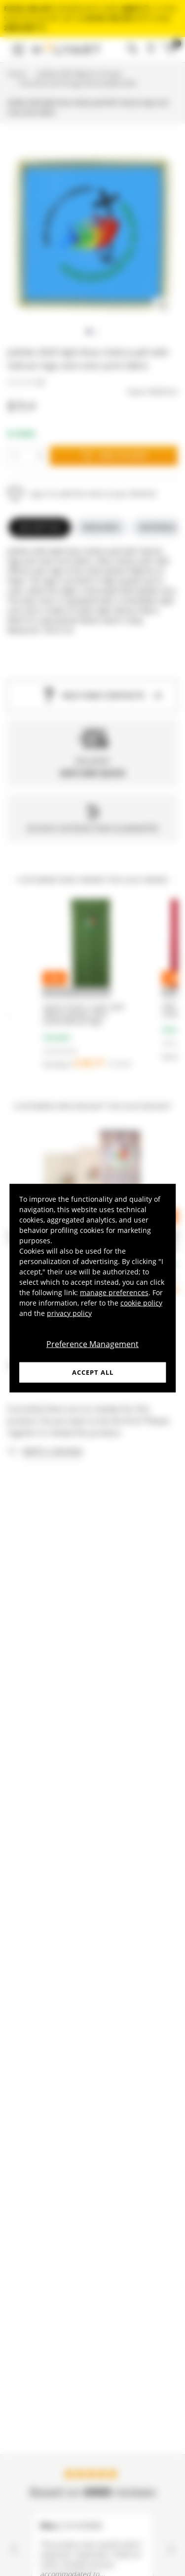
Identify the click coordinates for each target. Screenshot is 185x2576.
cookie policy (141, 1302)
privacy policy (69, 1312)
